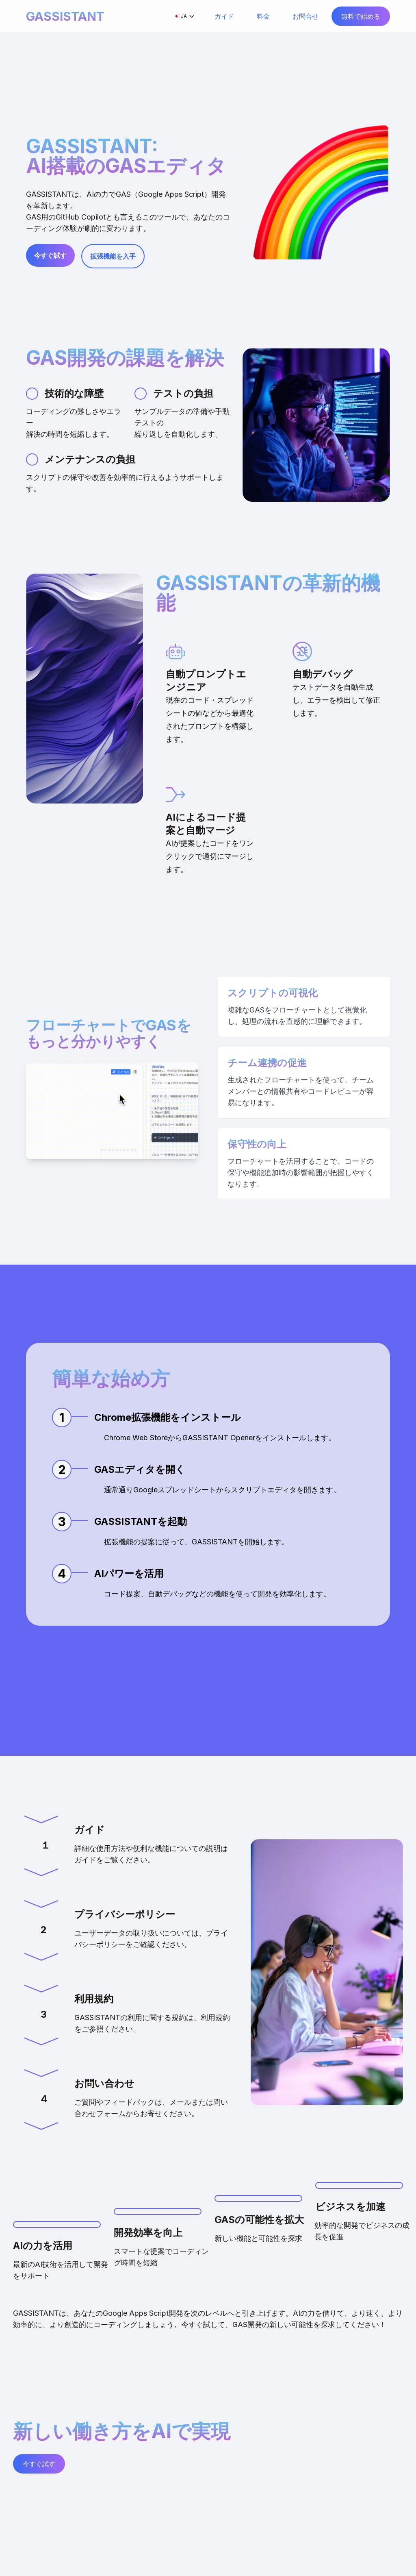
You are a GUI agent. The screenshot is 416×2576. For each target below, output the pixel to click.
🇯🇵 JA (184, 16)
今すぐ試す (50, 255)
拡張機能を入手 (113, 256)
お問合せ (305, 16)
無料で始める (360, 16)
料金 (263, 16)
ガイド (224, 16)
